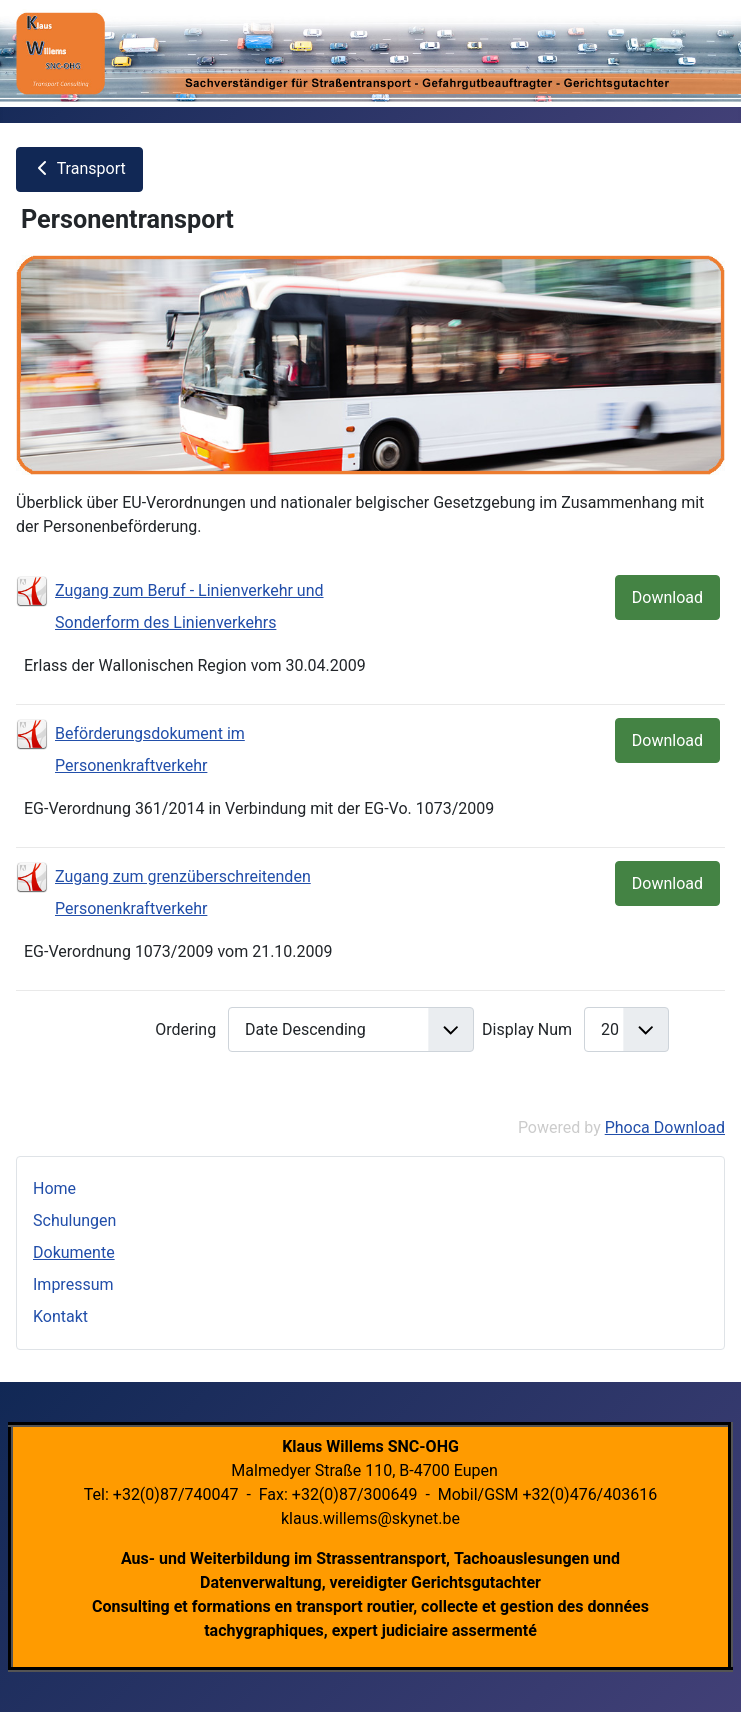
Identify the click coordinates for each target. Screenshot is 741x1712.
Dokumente (74, 1252)
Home (54, 1188)
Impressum (73, 1284)
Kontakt (60, 1316)
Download (667, 597)
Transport (79, 168)
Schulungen (74, 1220)
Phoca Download (665, 1127)
